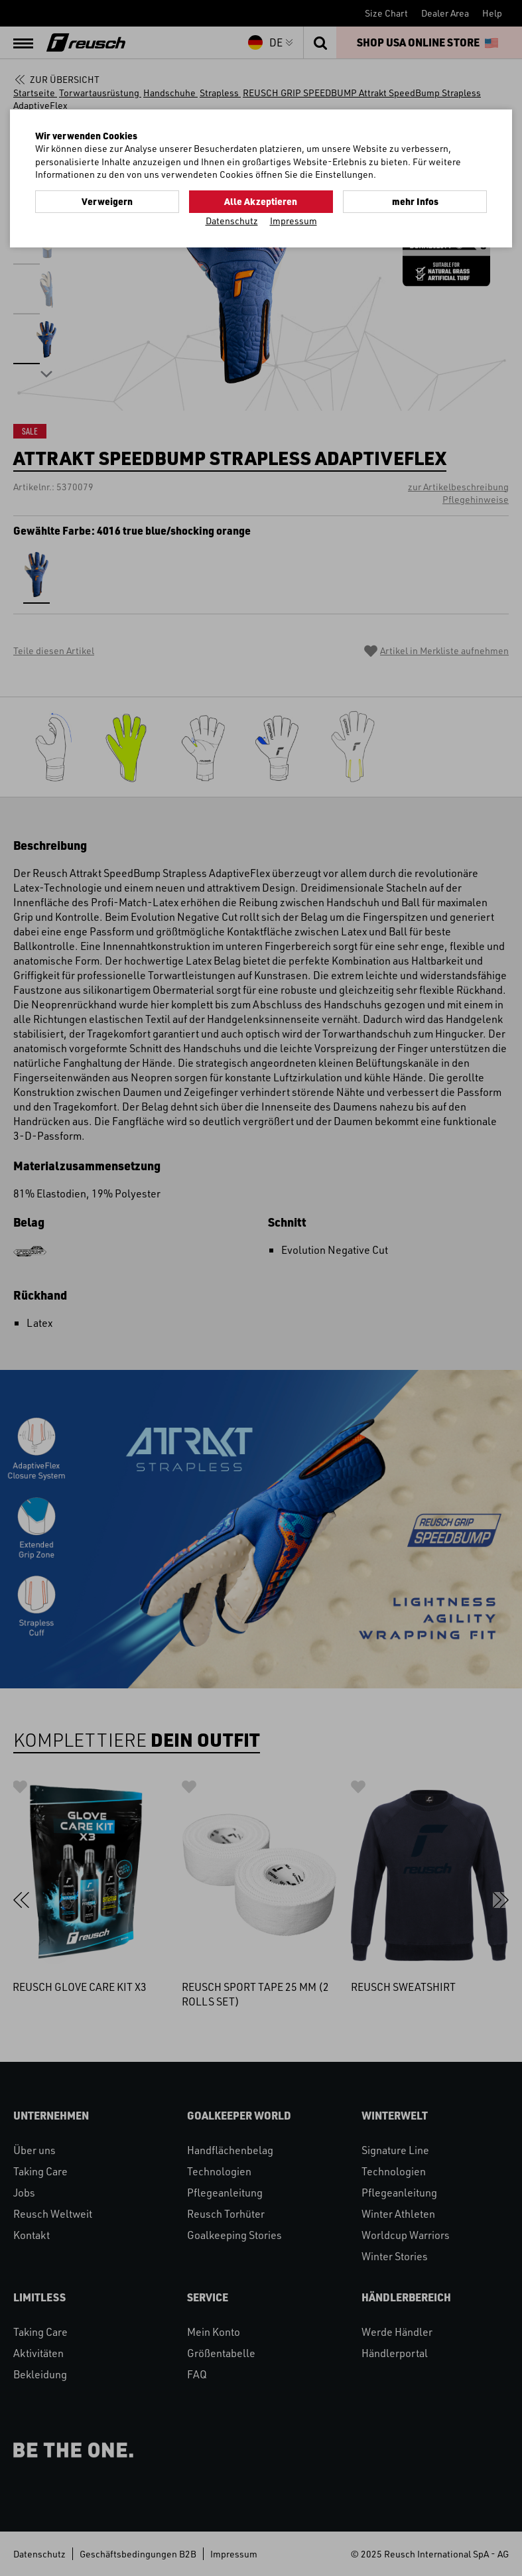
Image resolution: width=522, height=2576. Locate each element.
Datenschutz (232, 220)
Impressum (293, 220)
